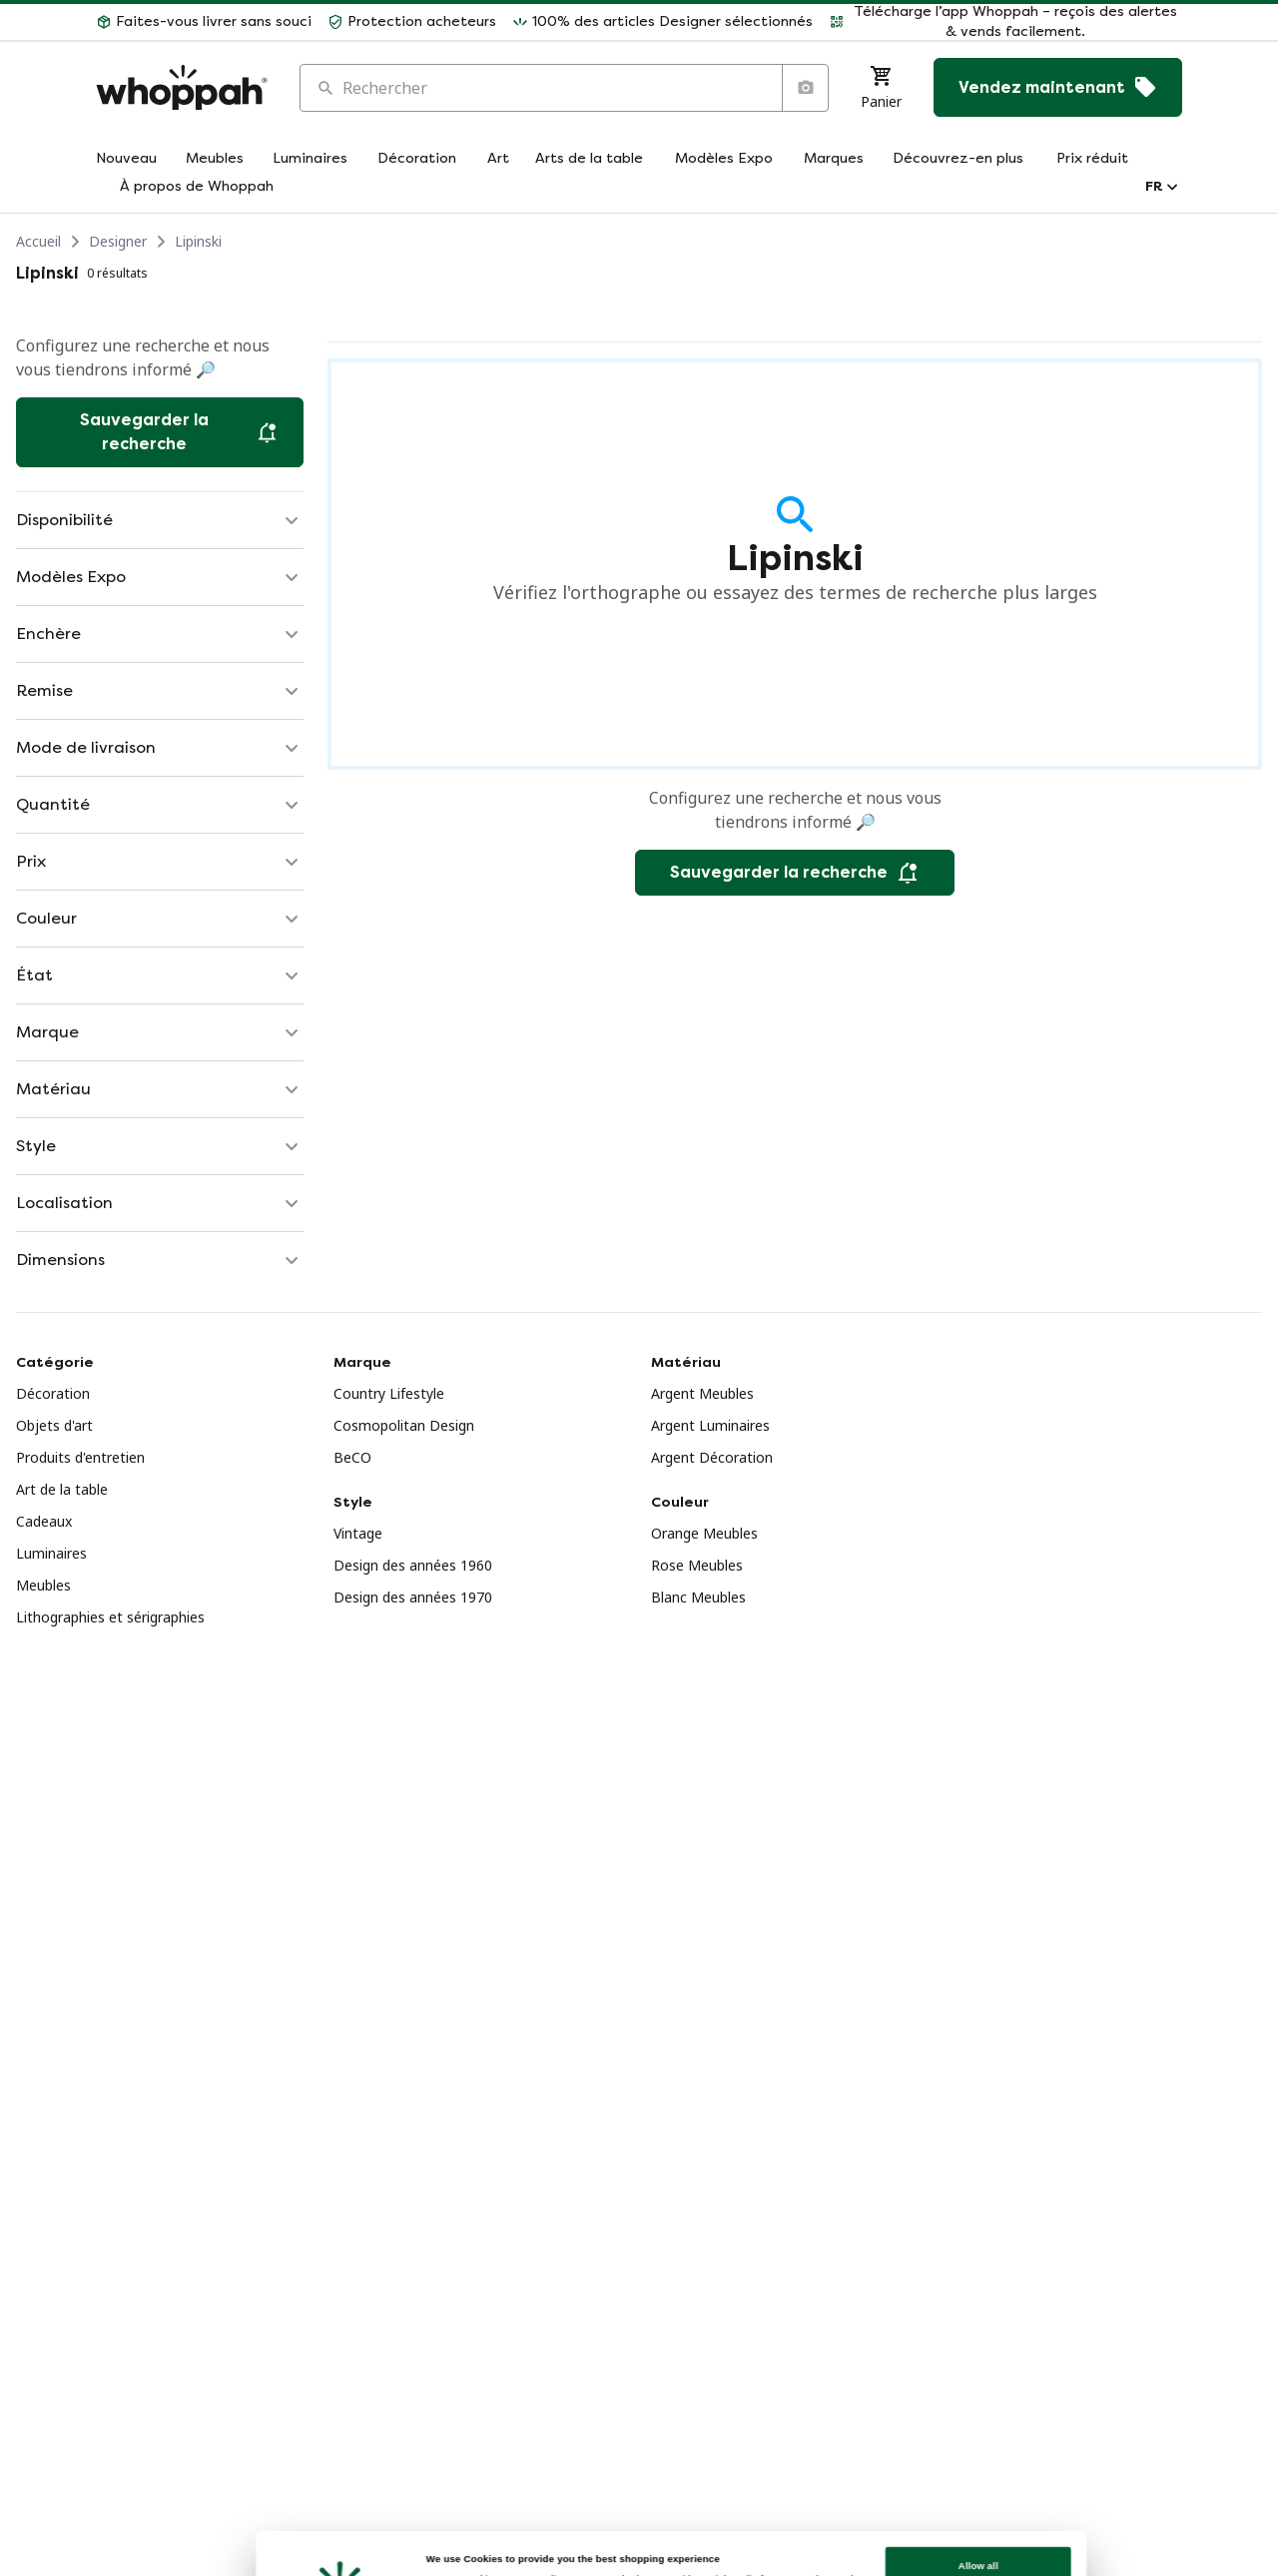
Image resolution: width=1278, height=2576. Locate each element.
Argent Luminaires (710, 1425)
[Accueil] (182, 87)
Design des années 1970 (412, 1597)
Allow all (970, 2496)
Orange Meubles (704, 1533)
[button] (204, 22)
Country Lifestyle (388, 1393)
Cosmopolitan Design (403, 1425)
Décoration (53, 1393)
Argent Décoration (712, 1457)
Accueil (38, 241)
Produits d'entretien (80, 1457)
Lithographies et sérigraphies (110, 1617)
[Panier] (881, 88)
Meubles (43, 1585)
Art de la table (62, 1489)
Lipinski (198, 241)
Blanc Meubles (698, 1597)
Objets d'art (54, 1425)
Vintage (357, 1533)
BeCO (352, 1457)
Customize (971, 2539)
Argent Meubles (702, 1393)
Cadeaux (44, 1521)
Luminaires (51, 1553)
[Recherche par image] (805, 88)
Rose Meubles (697, 1565)
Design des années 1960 (412, 1565)
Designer (118, 241)
